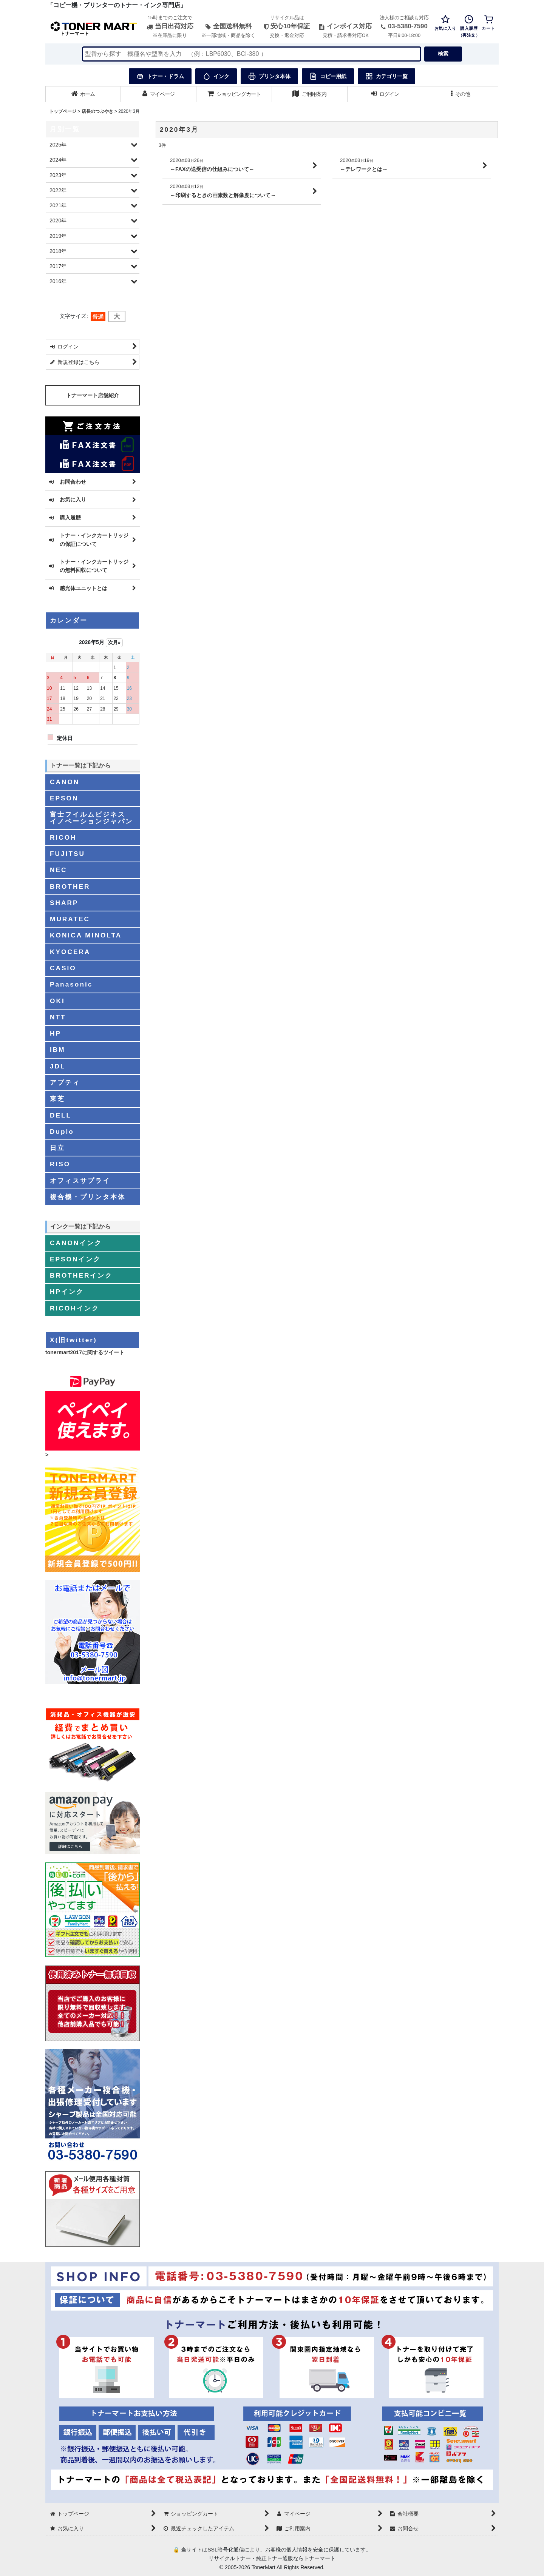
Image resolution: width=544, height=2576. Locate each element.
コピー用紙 (327, 76)
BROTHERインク (81, 1275)
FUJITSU (67, 853)
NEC (58, 870)
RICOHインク (74, 1308)
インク (216, 76)
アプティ (65, 1082)
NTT (58, 1017)
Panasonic (71, 984)
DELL (60, 1115)
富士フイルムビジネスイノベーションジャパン (91, 818)
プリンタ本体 (269, 76)
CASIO (63, 968)
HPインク (67, 1291)
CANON (64, 782)
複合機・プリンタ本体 (87, 1197)
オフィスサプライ (80, 1180)
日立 (57, 1148)
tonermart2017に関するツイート (84, 1352)
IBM (57, 1049)
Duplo (62, 1131)
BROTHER (70, 886)
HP (55, 1033)
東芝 (57, 1098)
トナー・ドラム (160, 76)
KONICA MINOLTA (86, 935)
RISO (60, 1164)
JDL (58, 1066)
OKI (57, 1001)
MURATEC (70, 919)
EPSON (64, 798)
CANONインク (76, 1243)
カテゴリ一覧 (386, 76)
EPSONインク (75, 1259)
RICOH (63, 837)
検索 (443, 54)
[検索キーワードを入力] (251, 54)
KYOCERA (70, 952)
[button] (461, 94)
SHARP (64, 902)
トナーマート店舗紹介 (92, 395)
